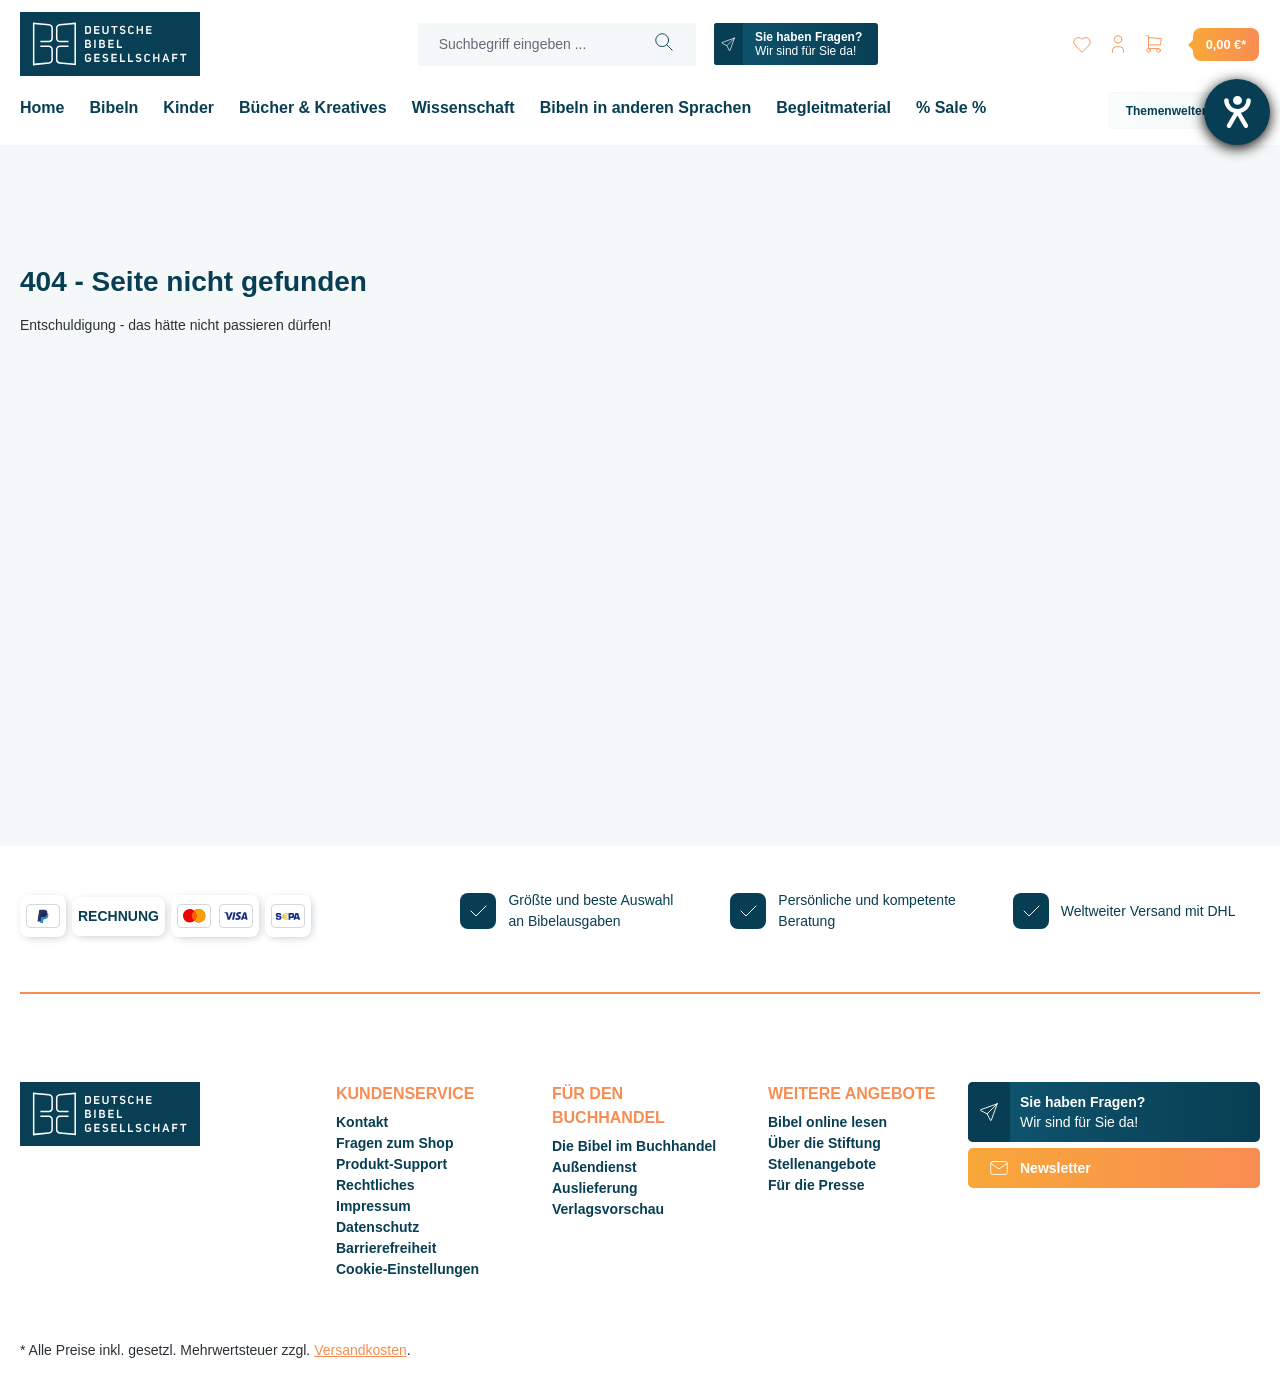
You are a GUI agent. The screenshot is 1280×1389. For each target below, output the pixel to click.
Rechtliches (375, 1185)
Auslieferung (595, 1188)
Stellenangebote (822, 1164)
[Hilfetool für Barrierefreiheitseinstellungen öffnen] (1237, 112)
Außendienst (594, 1167)
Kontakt (362, 1122)
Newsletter (1029, 1168)
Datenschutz (377, 1227)
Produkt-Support (391, 1164)
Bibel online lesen (827, 1122)
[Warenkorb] (1201, 44)
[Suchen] (664, 44)
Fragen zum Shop (394, 1143)
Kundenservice (405, 1093)
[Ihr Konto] (1118, 40)
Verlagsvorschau (608, 1209)
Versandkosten (360, 1350)
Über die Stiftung (824, 1143)
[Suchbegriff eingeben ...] (526, 44)
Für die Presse (816, 1185)
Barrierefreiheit (386, 1248)
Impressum (373, 1206)
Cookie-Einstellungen (407, 1269)
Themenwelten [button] (1184, 111)
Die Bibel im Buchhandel (634, 1146)
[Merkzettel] (1082, 40)
